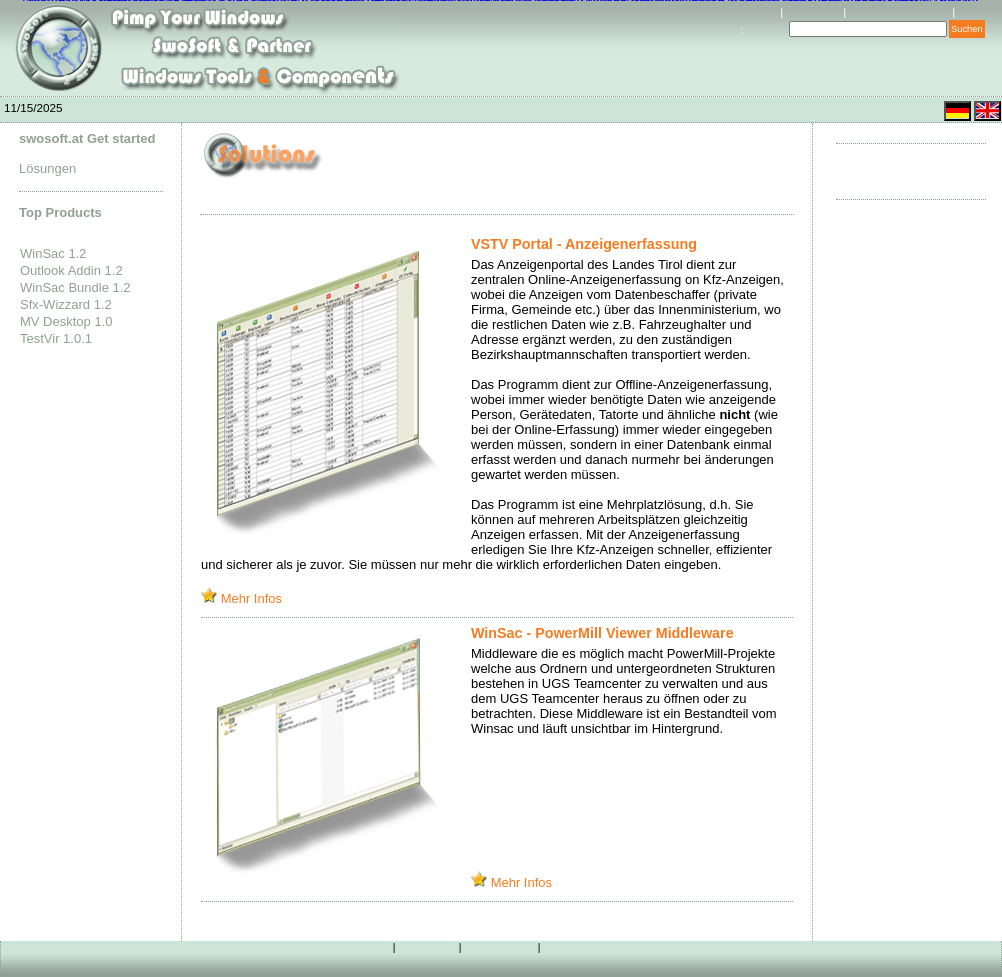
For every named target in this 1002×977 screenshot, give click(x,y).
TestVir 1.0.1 (56, 338)
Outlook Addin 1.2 (71, 270)
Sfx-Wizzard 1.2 (66, 304)
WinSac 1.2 (53, 253)
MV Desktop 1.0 (66, 321)
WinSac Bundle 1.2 (75, 287)
